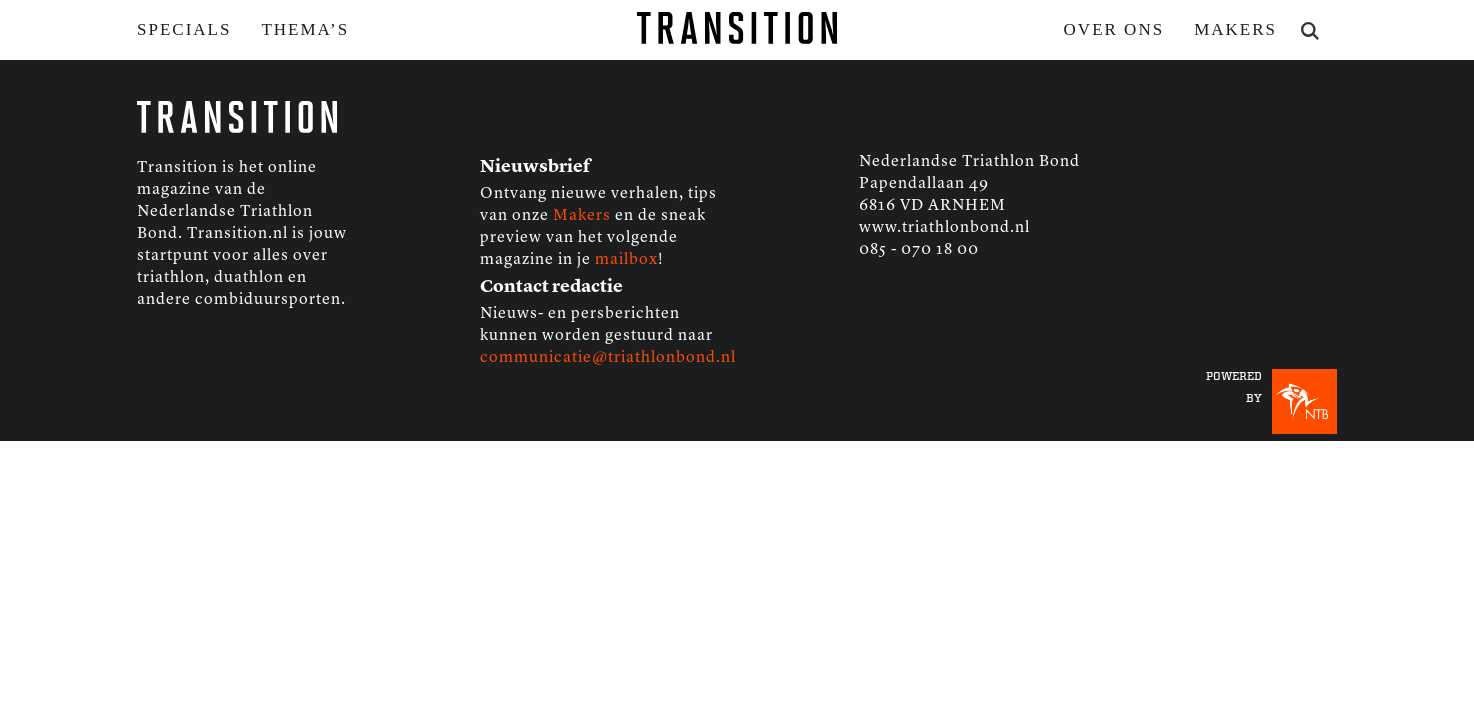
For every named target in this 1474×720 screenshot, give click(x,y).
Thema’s (305, 29)
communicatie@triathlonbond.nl (608, 358)
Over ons (1114, 29)
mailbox (626, 260)
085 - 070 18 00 (919, 250)
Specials (184, 29)
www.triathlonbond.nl (944, 228)
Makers (1235, 29)
